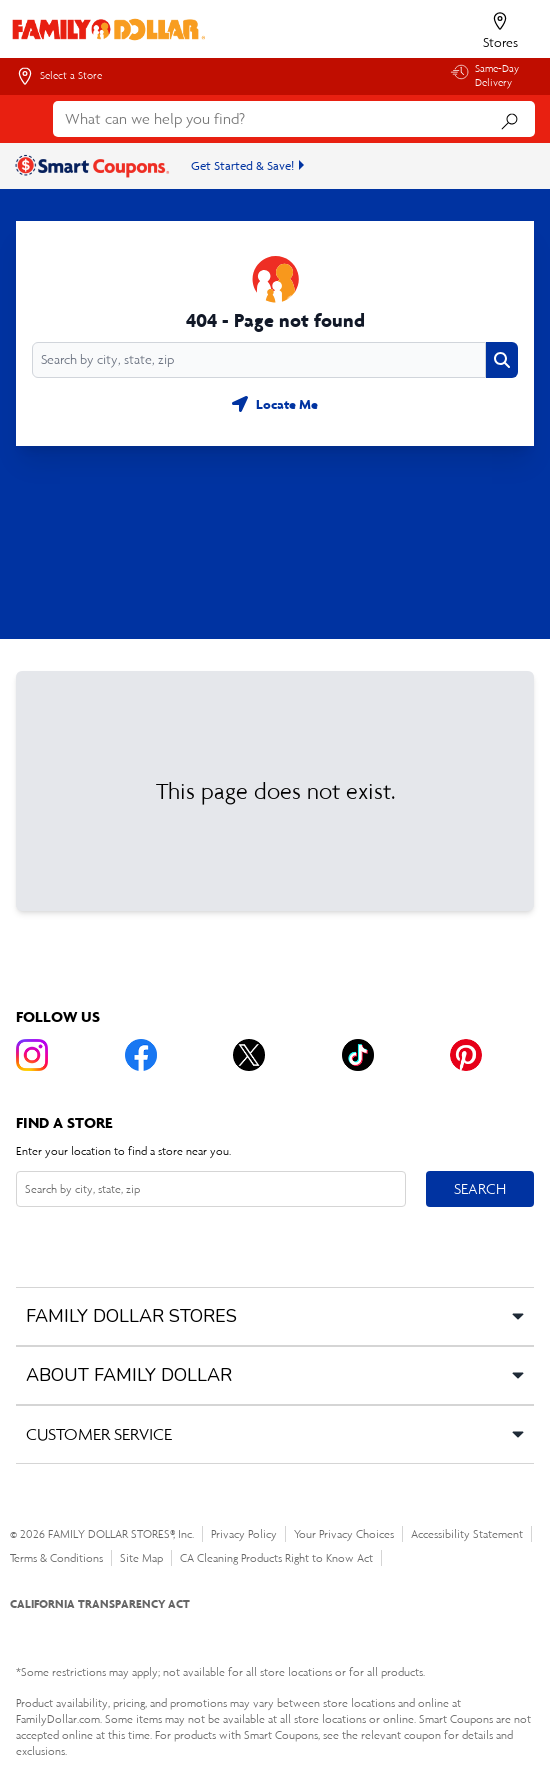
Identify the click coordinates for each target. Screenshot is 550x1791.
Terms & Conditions (56, 1558)
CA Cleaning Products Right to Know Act (276, 1558)
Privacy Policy (244, 1534)
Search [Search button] (479, 1184)
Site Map (141, 1558)
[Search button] (502, 360)
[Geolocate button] (275, 404)
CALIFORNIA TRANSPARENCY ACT (100, 1603)
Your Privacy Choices (344, 1534)
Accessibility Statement (467, 1534)
